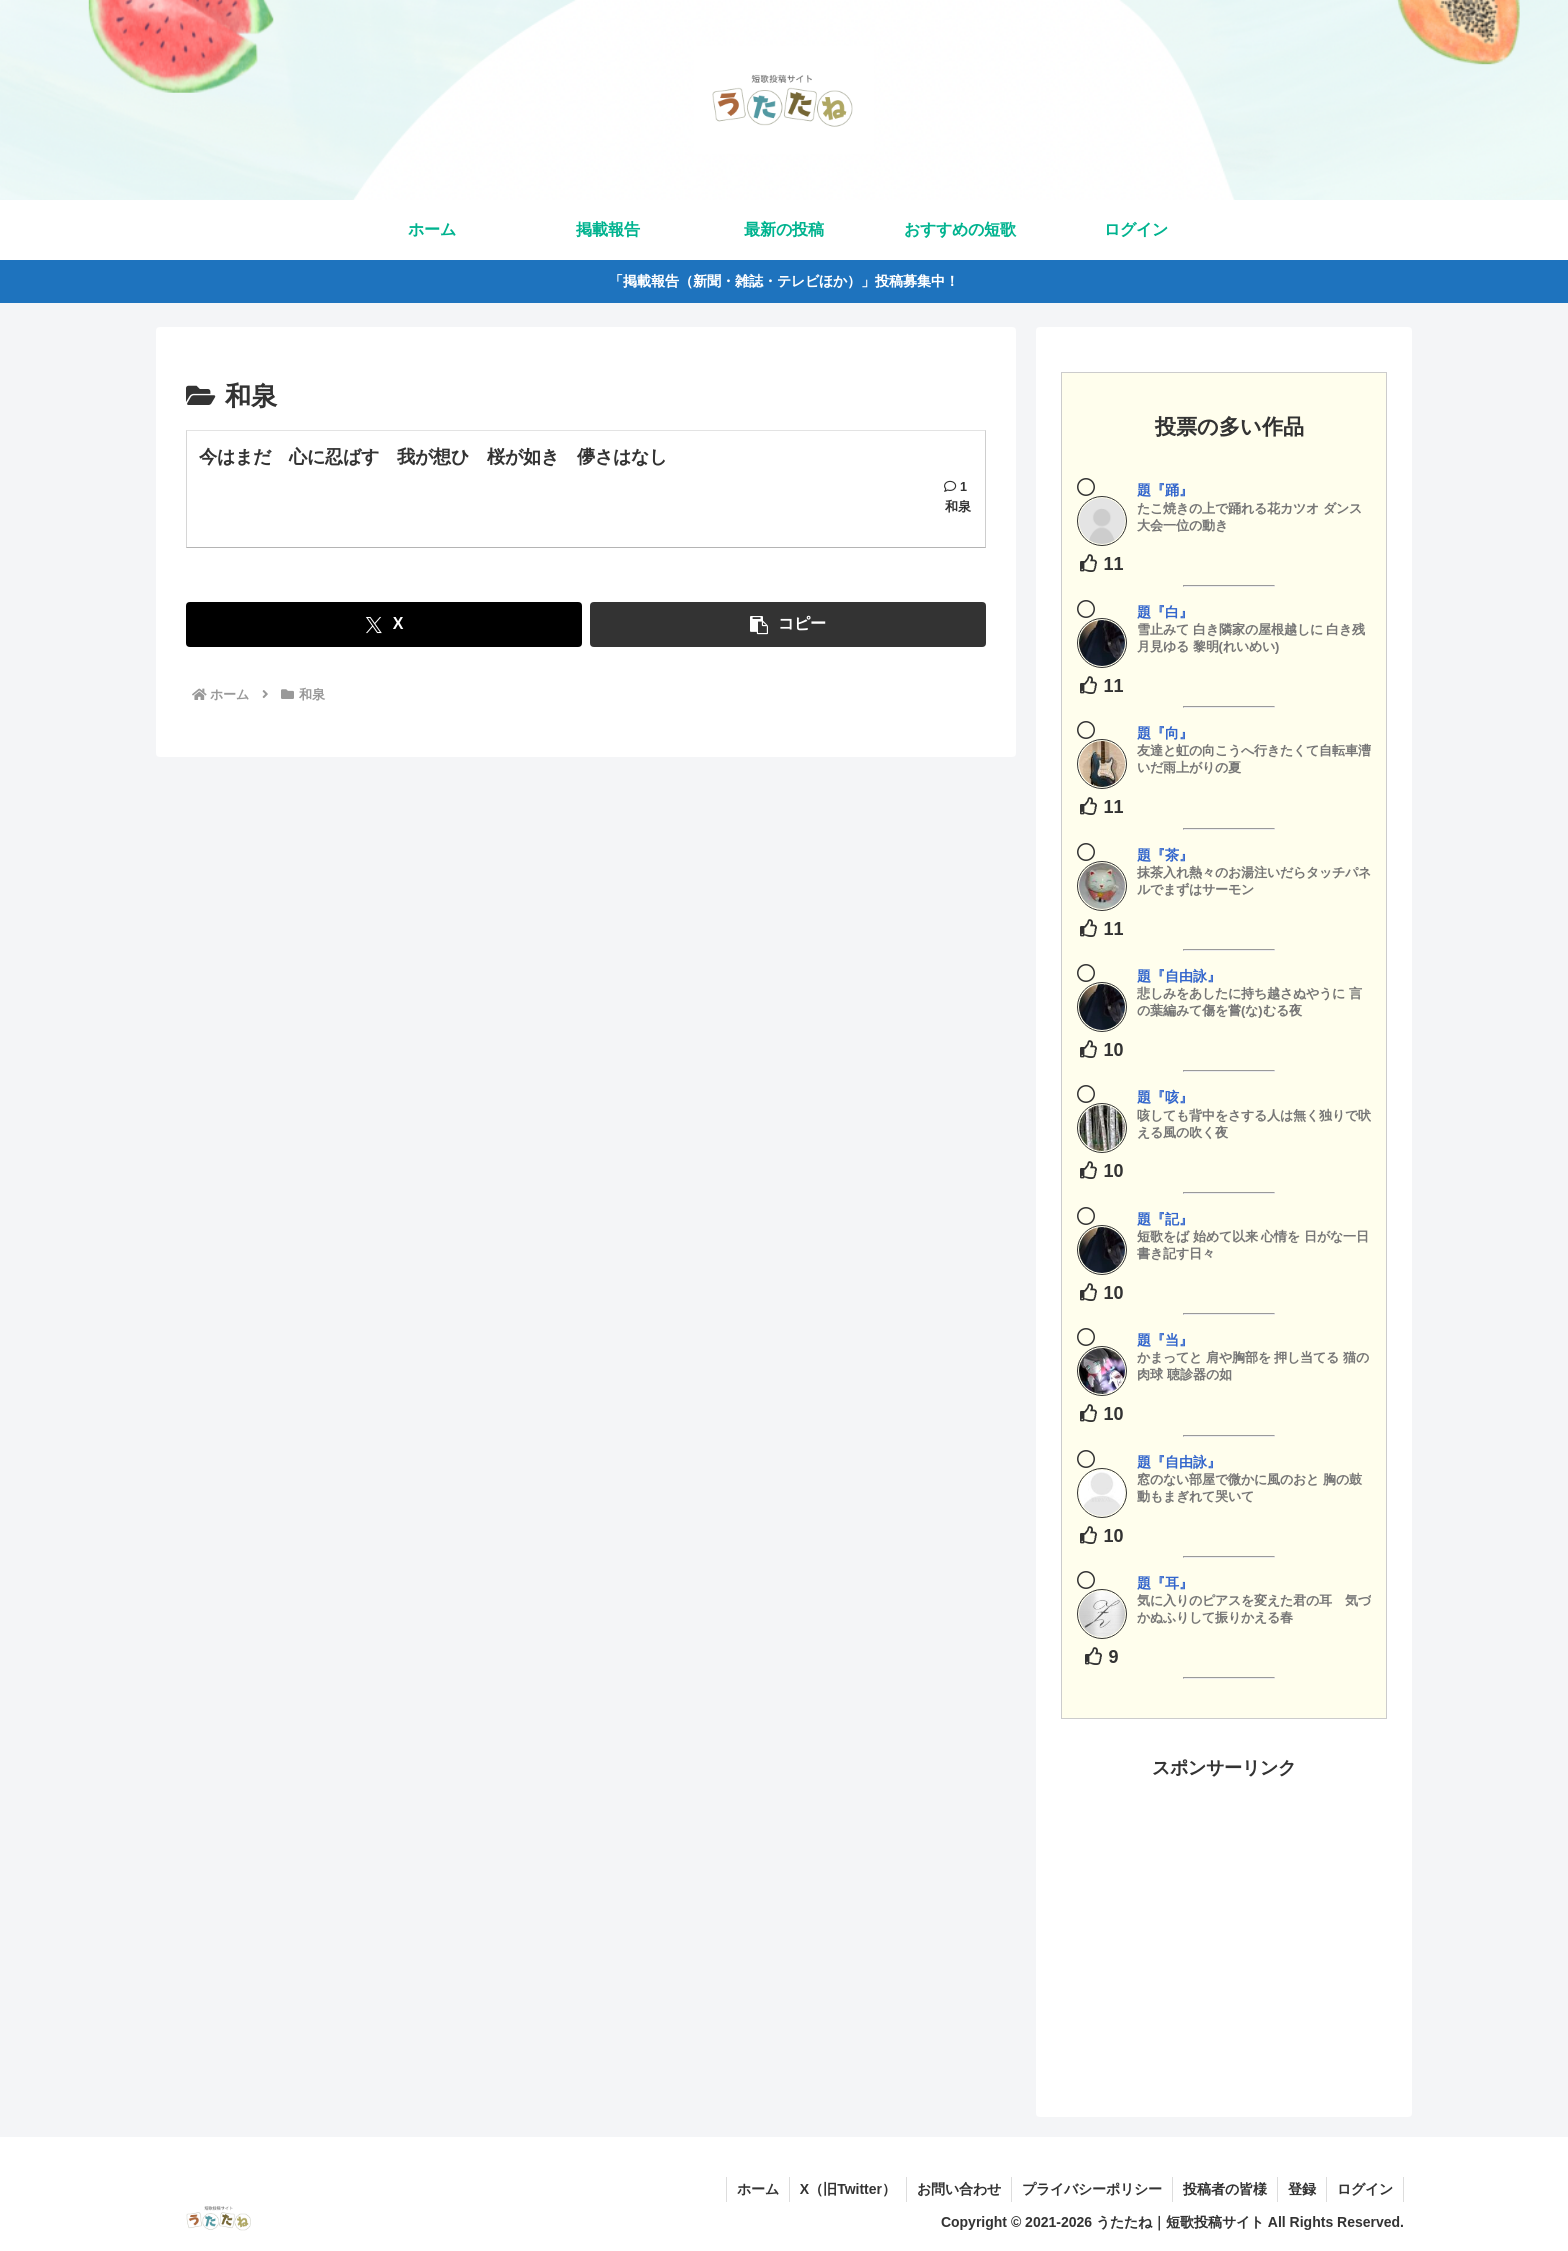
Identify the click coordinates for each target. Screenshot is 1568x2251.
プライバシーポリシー (1092, 2189)
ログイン (1365, 2189)
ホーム (758, 2189)
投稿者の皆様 (1225, 2189)
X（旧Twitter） (848, 2189)
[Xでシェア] (384, 624)
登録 (1302, 2189)
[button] (788, 624)
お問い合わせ (959, 2189)
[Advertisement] (1224, 1924)
